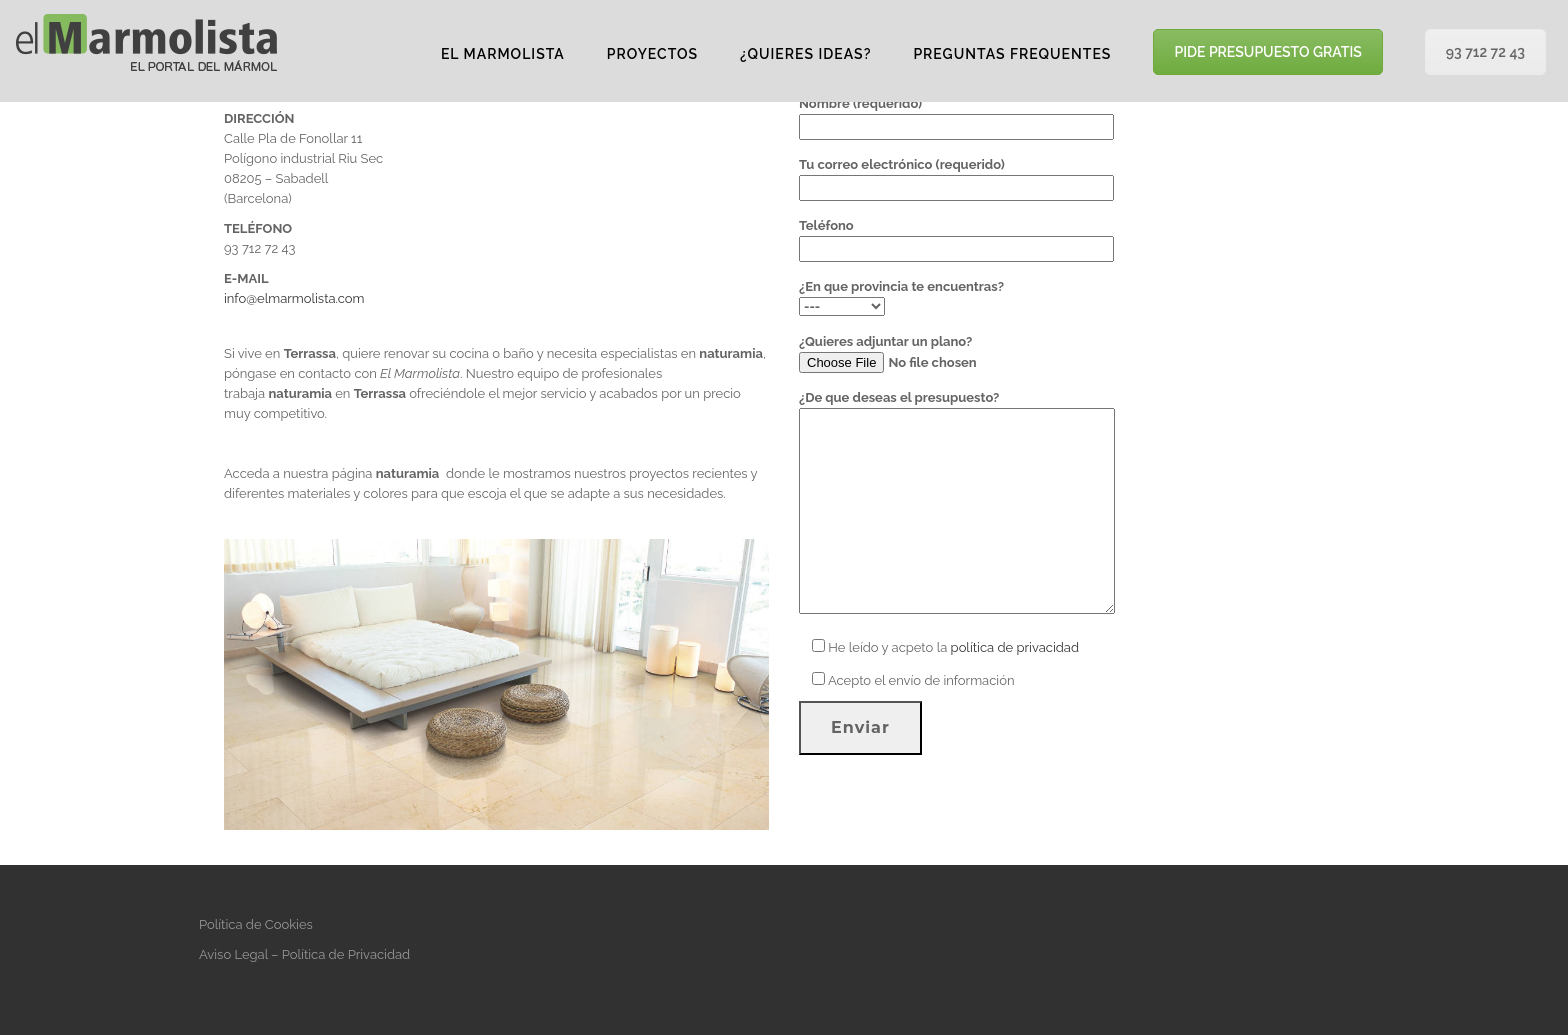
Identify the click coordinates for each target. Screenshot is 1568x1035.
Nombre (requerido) (956, 115)
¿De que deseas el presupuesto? (957, 503)
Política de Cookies (256, 924)
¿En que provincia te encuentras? (901, 296)
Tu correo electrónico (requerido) (956, 176)
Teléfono (956, 237)
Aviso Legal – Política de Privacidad (304, 954)
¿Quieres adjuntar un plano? (935, 353)
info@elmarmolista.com (294, 298)
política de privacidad (1015, 647)
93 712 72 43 (1485, 52)
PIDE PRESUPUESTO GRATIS (1267, 52)
